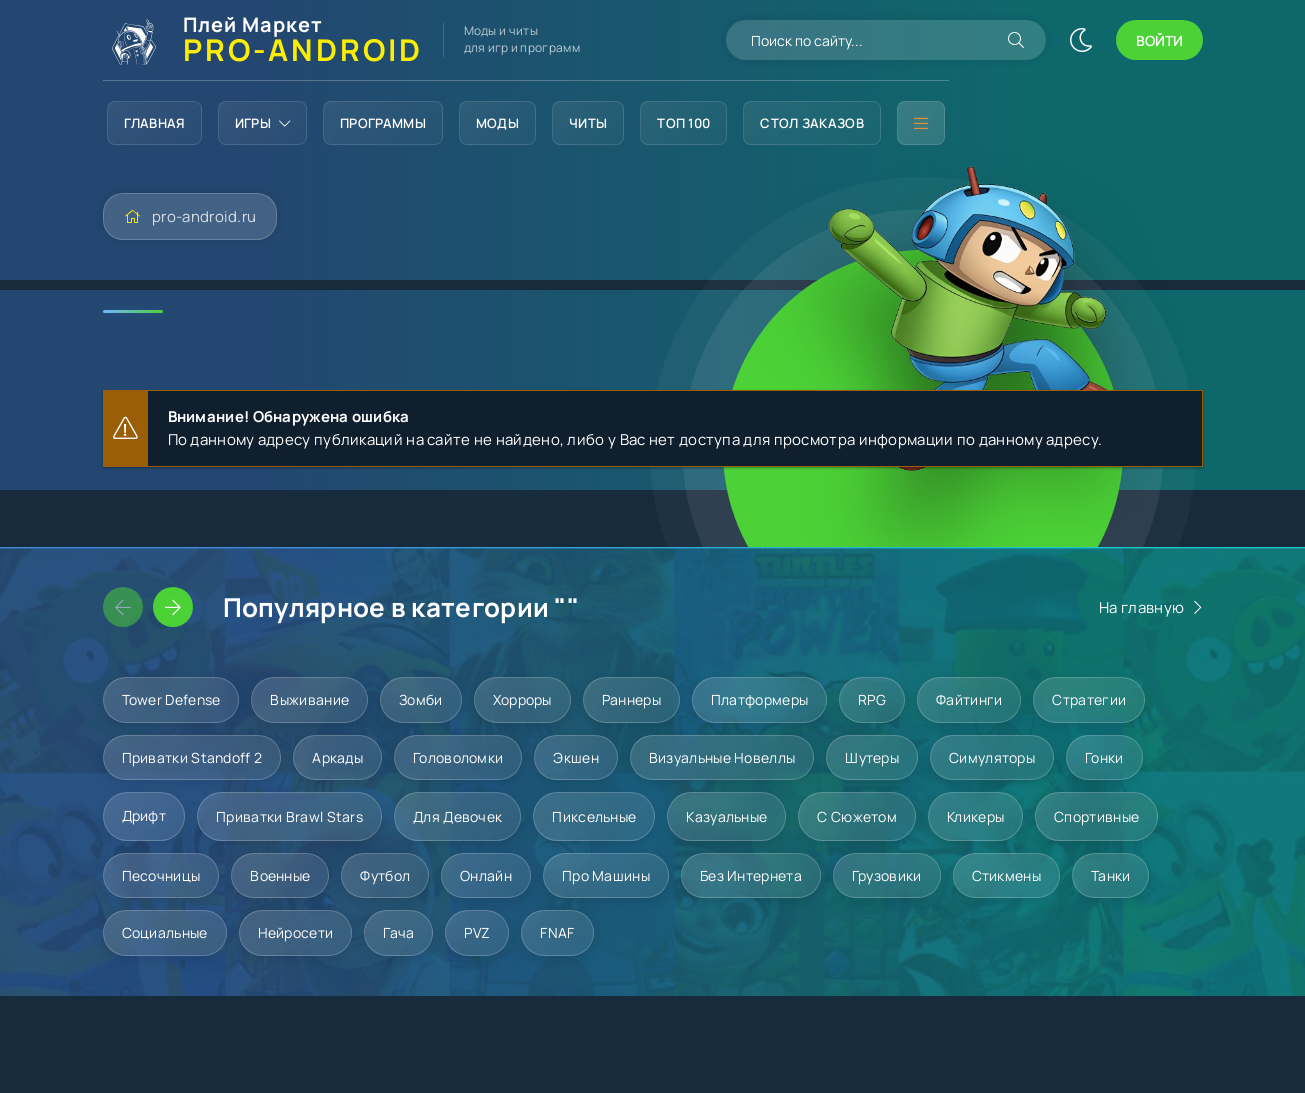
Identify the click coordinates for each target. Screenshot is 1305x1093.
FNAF (557, 932)
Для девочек (457, 816)
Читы (588, 123)
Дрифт (144, 815)
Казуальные (726, 816)
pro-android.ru (204, 216)
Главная (154, 123)
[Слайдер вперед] (173, 607)
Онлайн (486, 875)
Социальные (165, 932)
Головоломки (458, 757)
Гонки (1104, 757)
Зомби (421, 699)
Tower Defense (171, 699)
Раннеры (631, 699)
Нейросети (296, 932)
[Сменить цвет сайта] (1081, 40)
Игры (263, 123)
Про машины (606, 875)
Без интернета (751, 875)
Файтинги (969, 699)
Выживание (309, 699)
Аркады (337, 757)
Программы (383, 123)
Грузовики (887, 875)
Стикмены (1006, 875)
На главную (1141, 607)
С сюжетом (857, 816)
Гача (398, 932)
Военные (280, 875)
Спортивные (1096, 816)
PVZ (477, 932)
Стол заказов (812, 123)
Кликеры (975, 816)
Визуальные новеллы (722, 757)
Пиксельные (594, 816)
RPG (872, 699)
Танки (1111, 875)
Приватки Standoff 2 (192, 757)
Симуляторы (992, 757)
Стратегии (1089, 699)
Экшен (576, 757)
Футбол (385, 875)
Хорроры (522, 699)
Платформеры (759, 699)
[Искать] (1016, 40)
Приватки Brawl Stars (289, 816)
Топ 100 (683, 123)
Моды (497, 123)
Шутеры (872, 757)
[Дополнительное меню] (921, 123)
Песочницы (161, 875)
